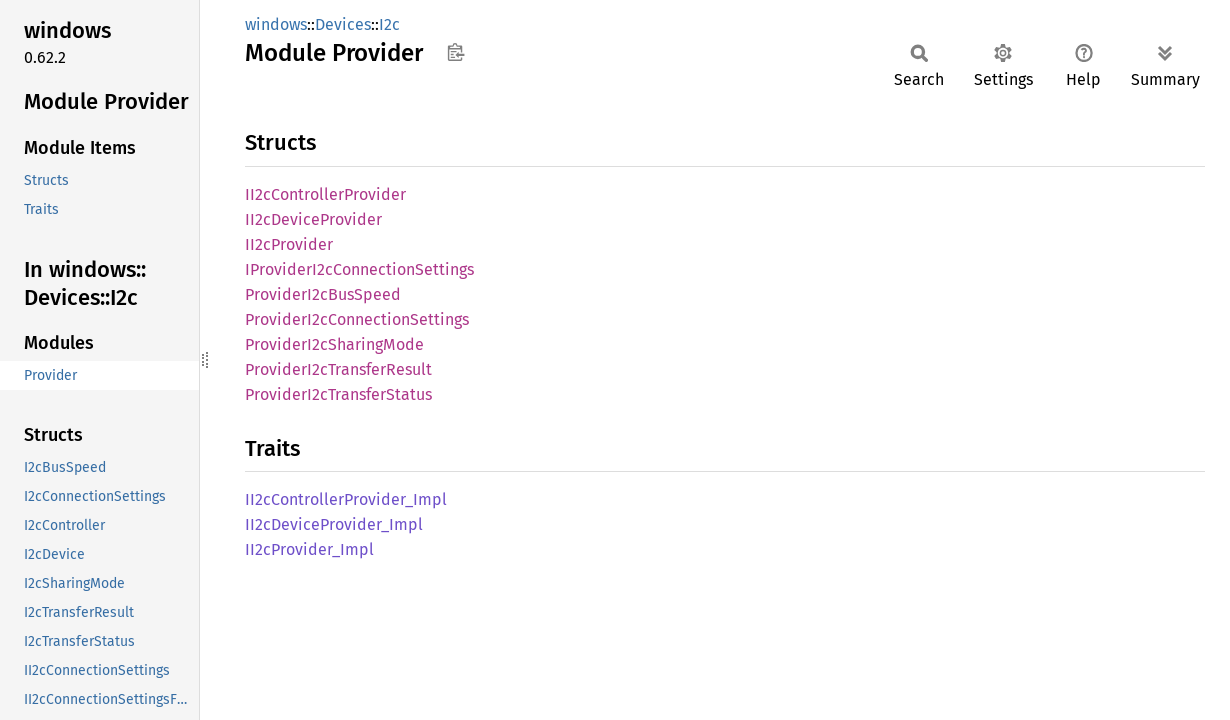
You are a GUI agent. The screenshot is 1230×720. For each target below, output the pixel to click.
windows (276, 24)
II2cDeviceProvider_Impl (334, 524)
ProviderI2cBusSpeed (323, 294)
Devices (343, 24)
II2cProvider (289, 244)
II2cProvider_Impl (309, 549)
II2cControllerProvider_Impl (346, 499)
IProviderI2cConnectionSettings (359, 269)
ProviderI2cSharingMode (334, 344)
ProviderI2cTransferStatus (338, 394)
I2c (389, 24)
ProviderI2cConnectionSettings (357, 319)
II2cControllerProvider (325, 194)
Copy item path (455, 52)
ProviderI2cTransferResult (338, 369)
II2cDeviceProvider (313, 219)
